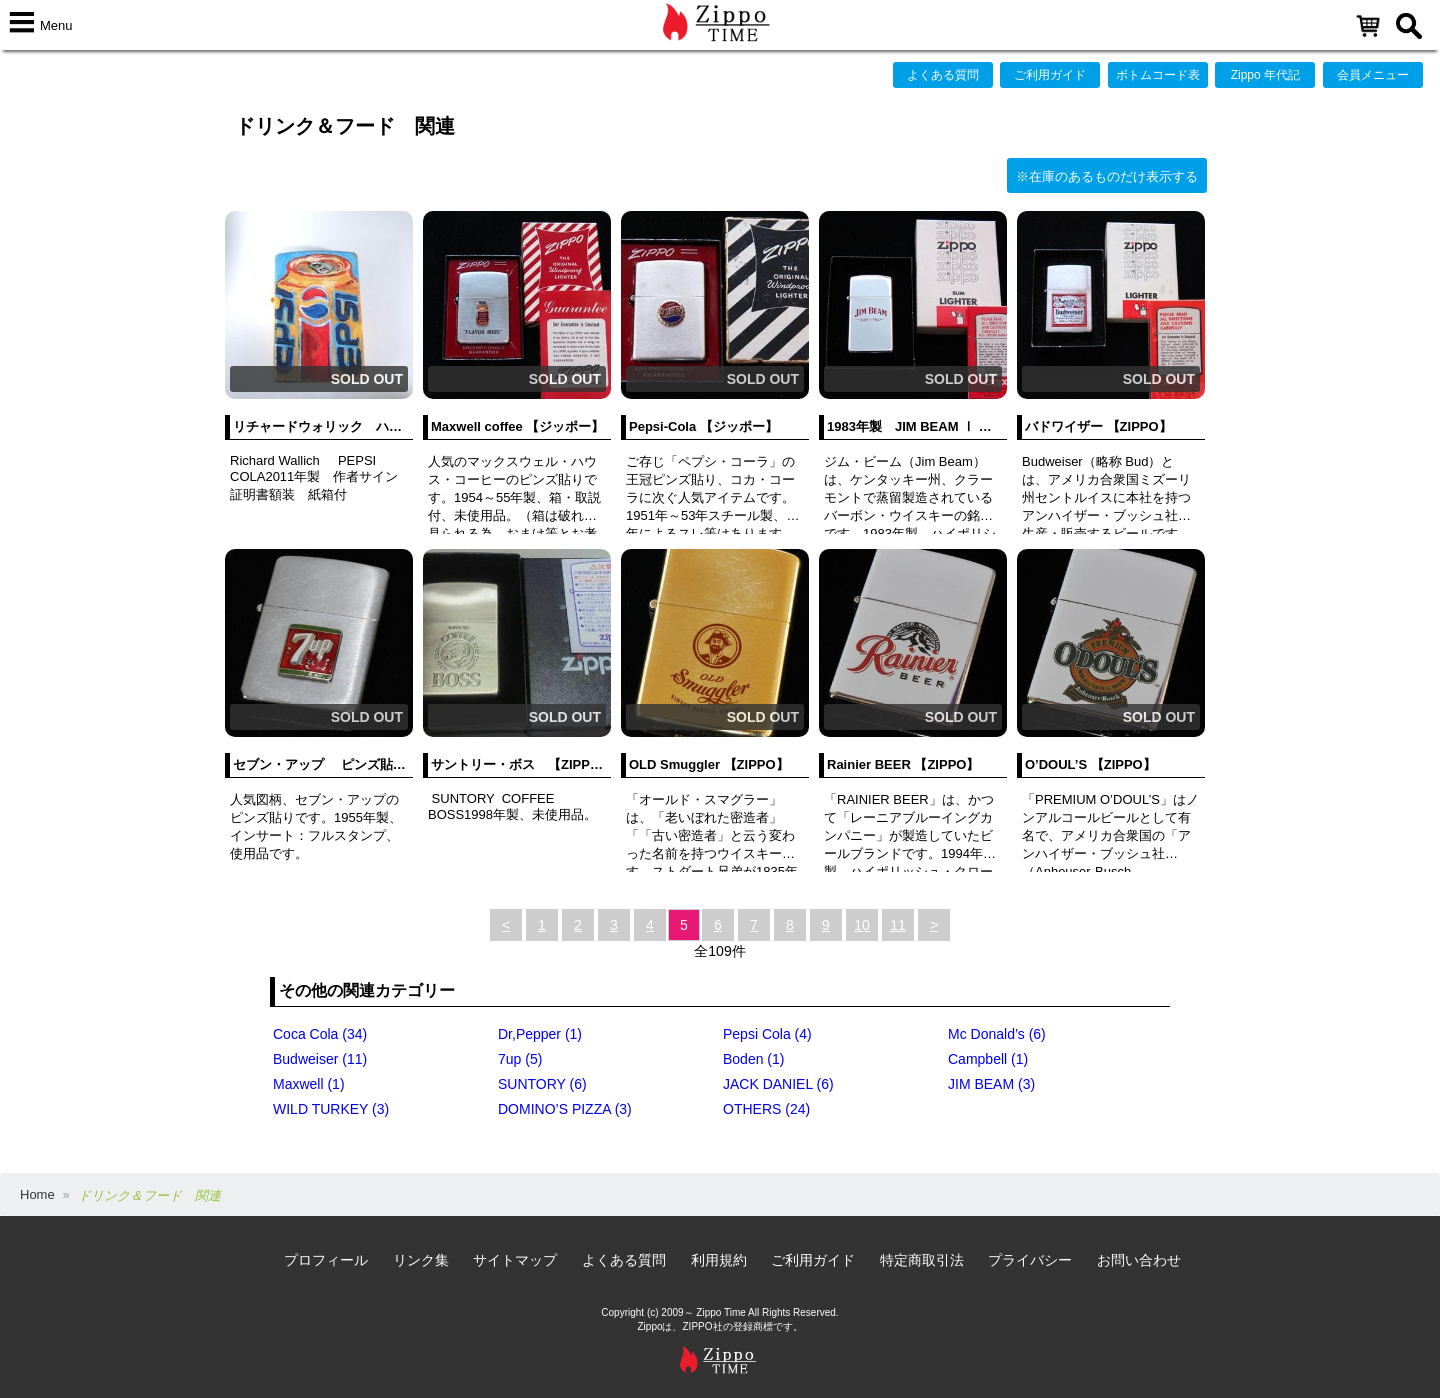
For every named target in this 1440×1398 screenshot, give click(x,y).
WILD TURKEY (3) (331, 1109)
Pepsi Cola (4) (767, 1034)
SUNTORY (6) (542, 1084)
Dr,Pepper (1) (540, 1034)
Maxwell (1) (309, 1084)
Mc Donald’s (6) (997, 1034)
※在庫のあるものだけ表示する (1107, 176)
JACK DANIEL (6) (778, 1084)
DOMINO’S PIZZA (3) (565, 1109)
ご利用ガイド (1050, 75)
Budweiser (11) (320, 1059)
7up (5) (520, 1059)
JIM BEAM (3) (991, 1084)
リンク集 (421, 1260)
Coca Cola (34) (320, 1034)
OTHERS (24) (766, 1109)
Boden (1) (753, 1059)
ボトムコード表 (1158, 75)
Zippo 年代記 (1265, 75)
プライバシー (1030, 1260)
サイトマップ (515, 1260)
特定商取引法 (922, 1260)
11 (898, 925)
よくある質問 (943, 75)
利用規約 (719, 1260)
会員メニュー (1373, 75)
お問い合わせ (1139, 1260)
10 (862, 925)
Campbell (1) (988, 1059)
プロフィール (326, 1260)
